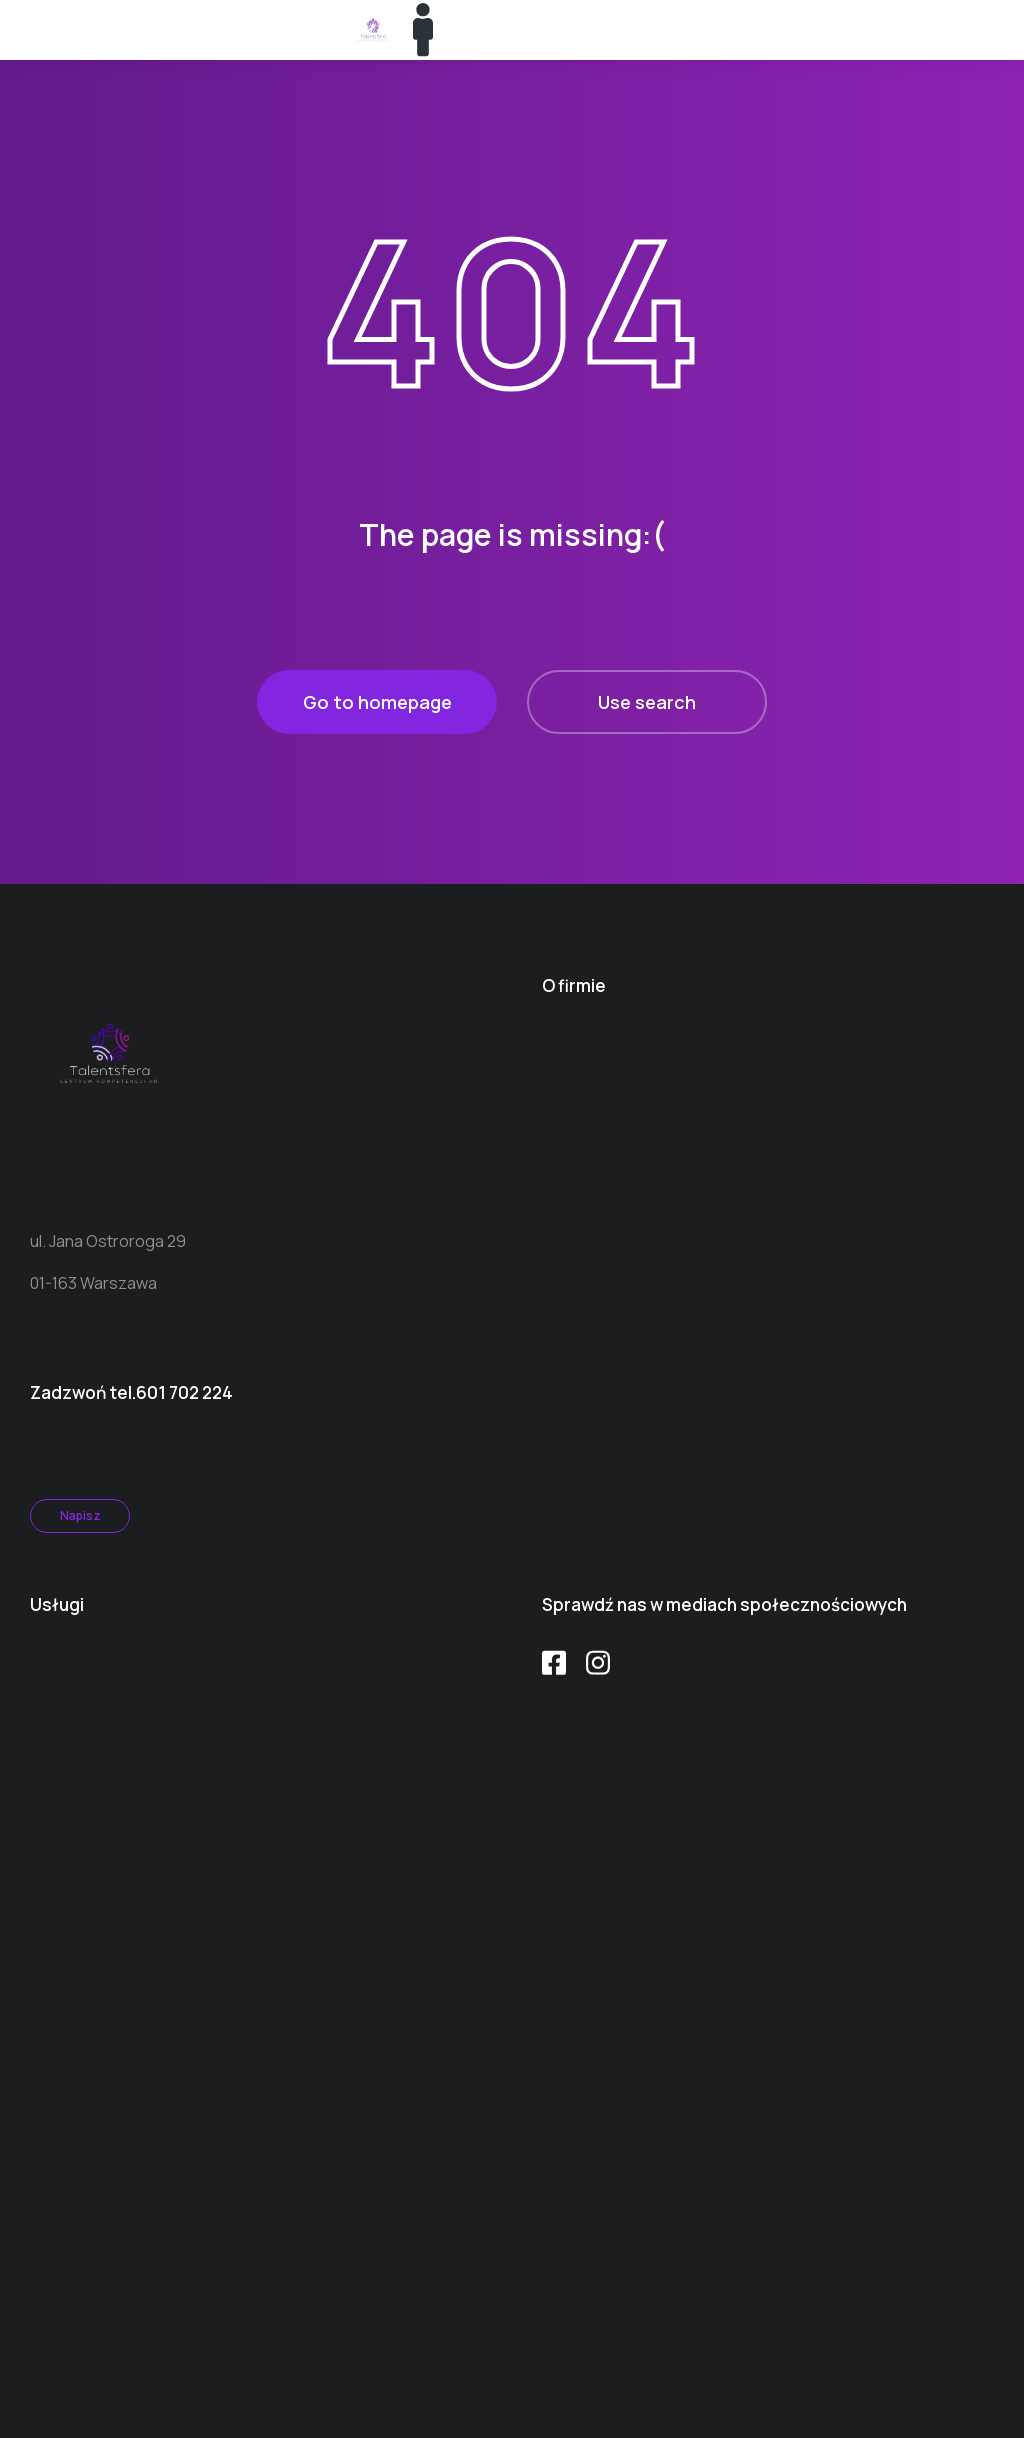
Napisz (80, 1515)
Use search (647, 702)
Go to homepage (377, 702)
